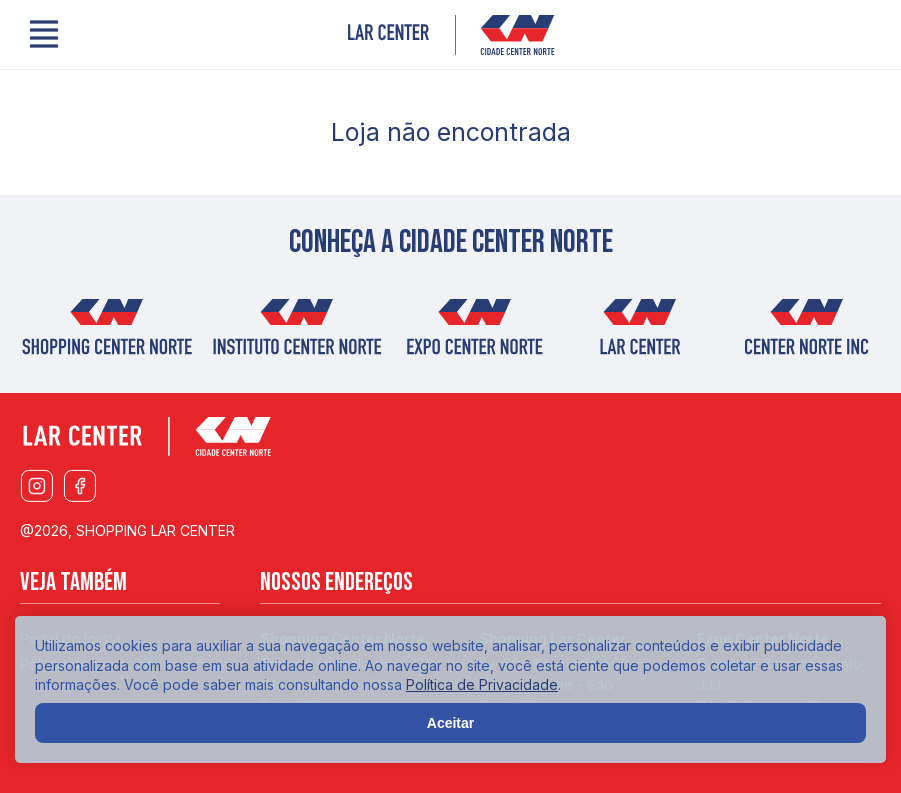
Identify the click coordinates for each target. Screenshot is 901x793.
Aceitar (450, 723)
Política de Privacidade (482, 684)
